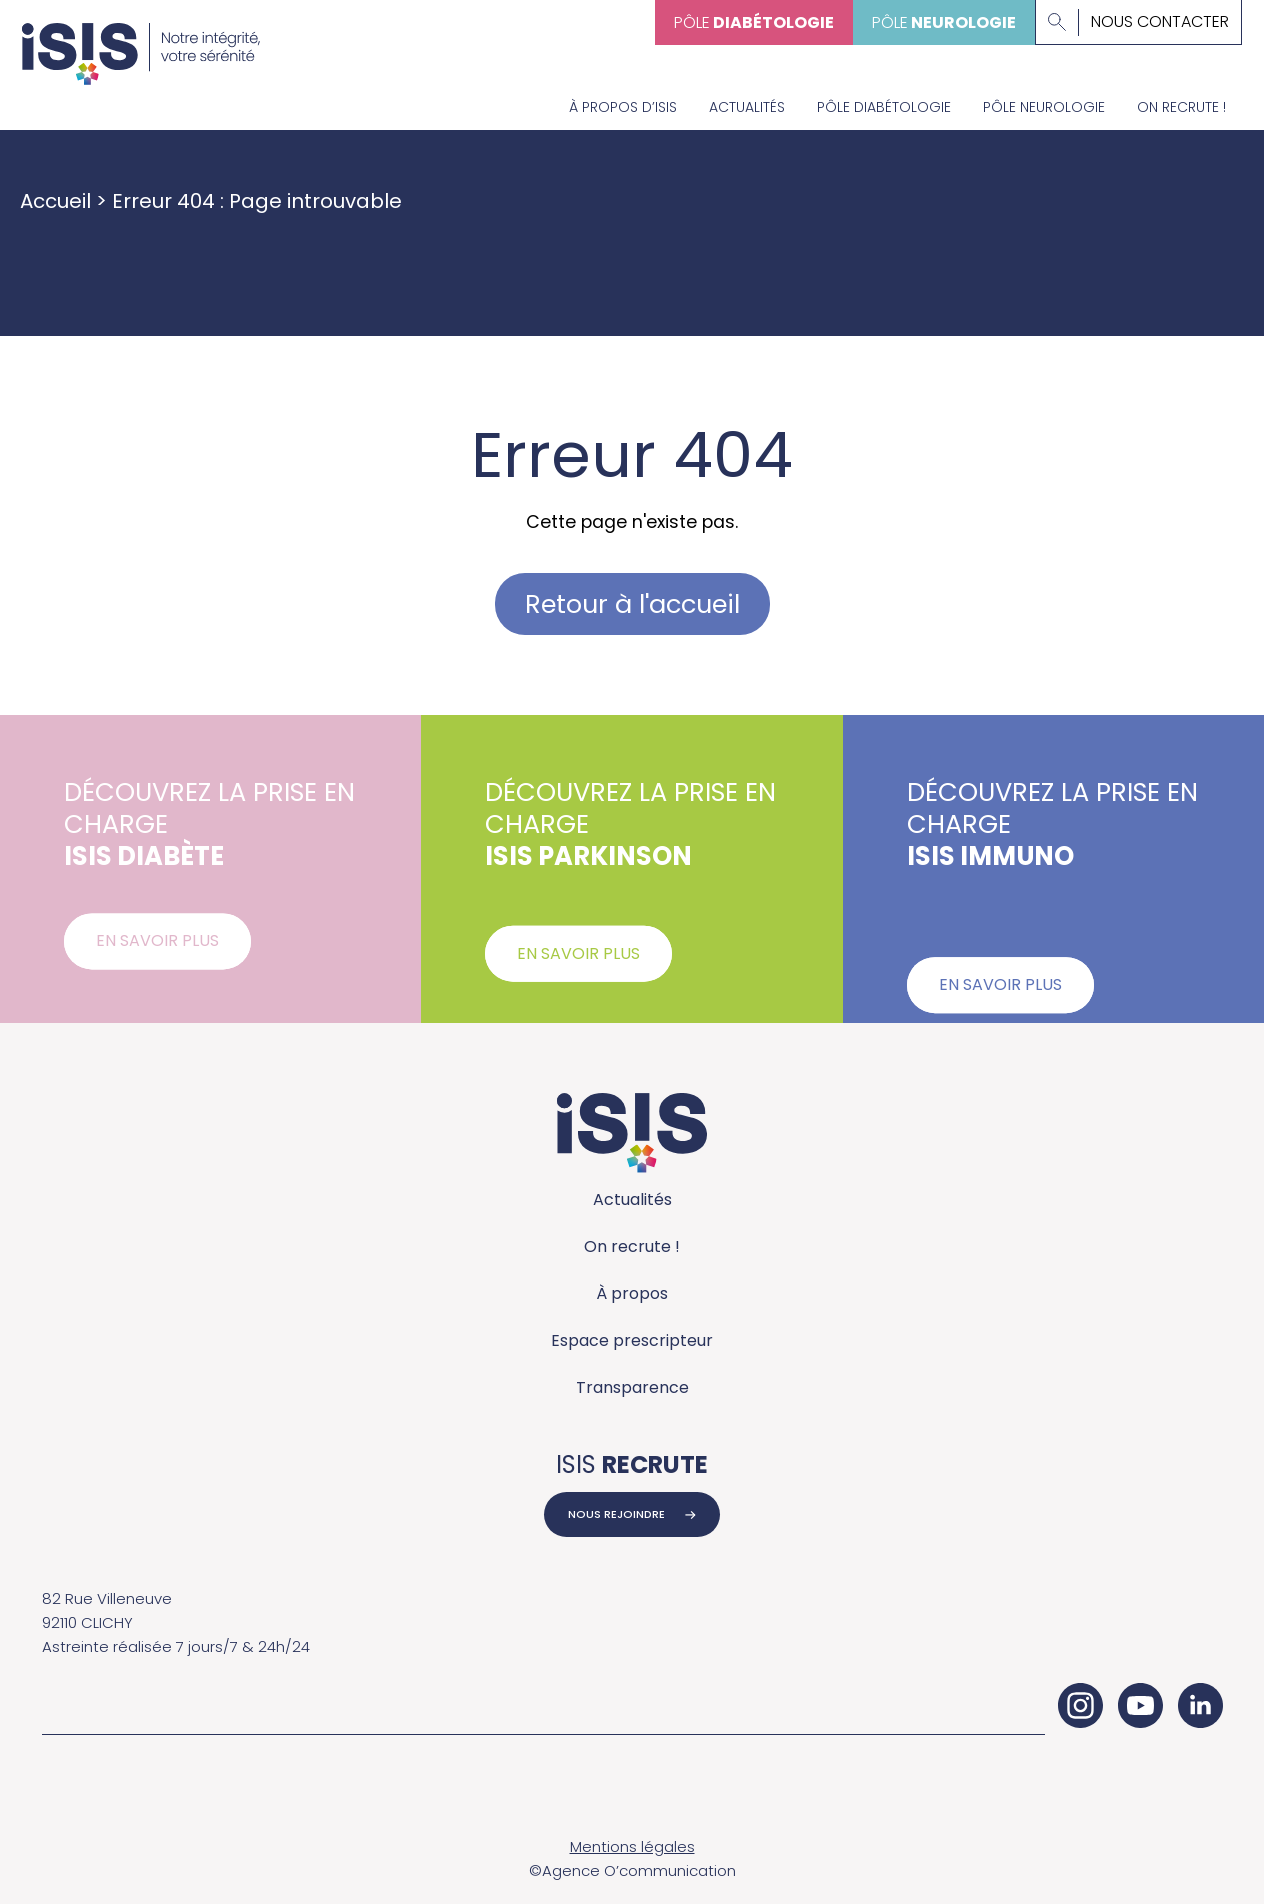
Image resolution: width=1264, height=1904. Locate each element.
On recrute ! (1181, 107)
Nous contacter (1160, 22)
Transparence (632, 1387)
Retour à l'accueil (632, 604)
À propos (632, 1293)
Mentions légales (632, 1846)
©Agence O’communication (632, 1870)
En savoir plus (157, 952)
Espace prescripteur (632, 1340)
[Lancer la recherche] (1057, 22)
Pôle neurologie (1044, 107)
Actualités (747, 107)
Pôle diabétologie (884, 107)
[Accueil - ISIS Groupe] (141, 42)
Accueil (55, 201)
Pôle (754, 22)
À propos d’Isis (623, 107)
